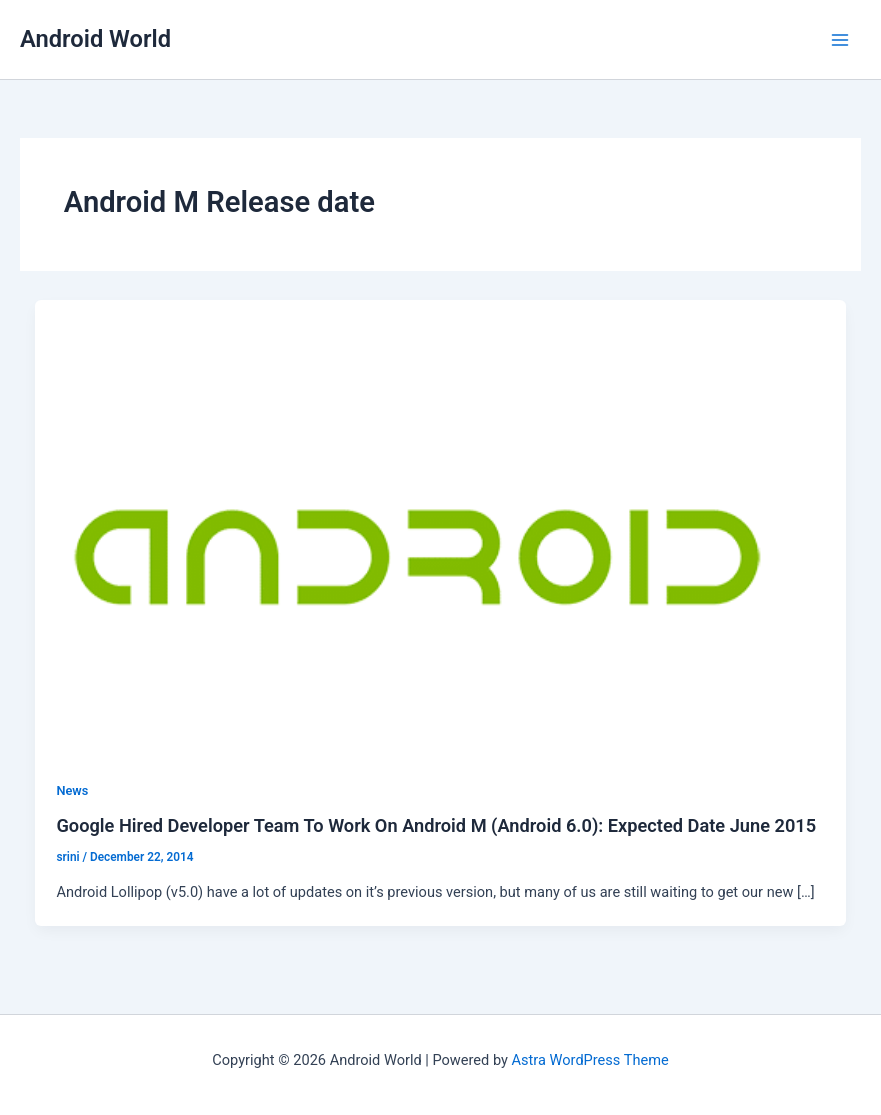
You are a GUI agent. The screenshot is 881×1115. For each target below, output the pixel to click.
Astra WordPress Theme (590, 1060)
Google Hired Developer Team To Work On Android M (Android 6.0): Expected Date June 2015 (436, 825)
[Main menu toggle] (840, 40)
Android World (95, 39)
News (72, 790)
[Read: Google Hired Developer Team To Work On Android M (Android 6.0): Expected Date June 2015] (441, 527)
